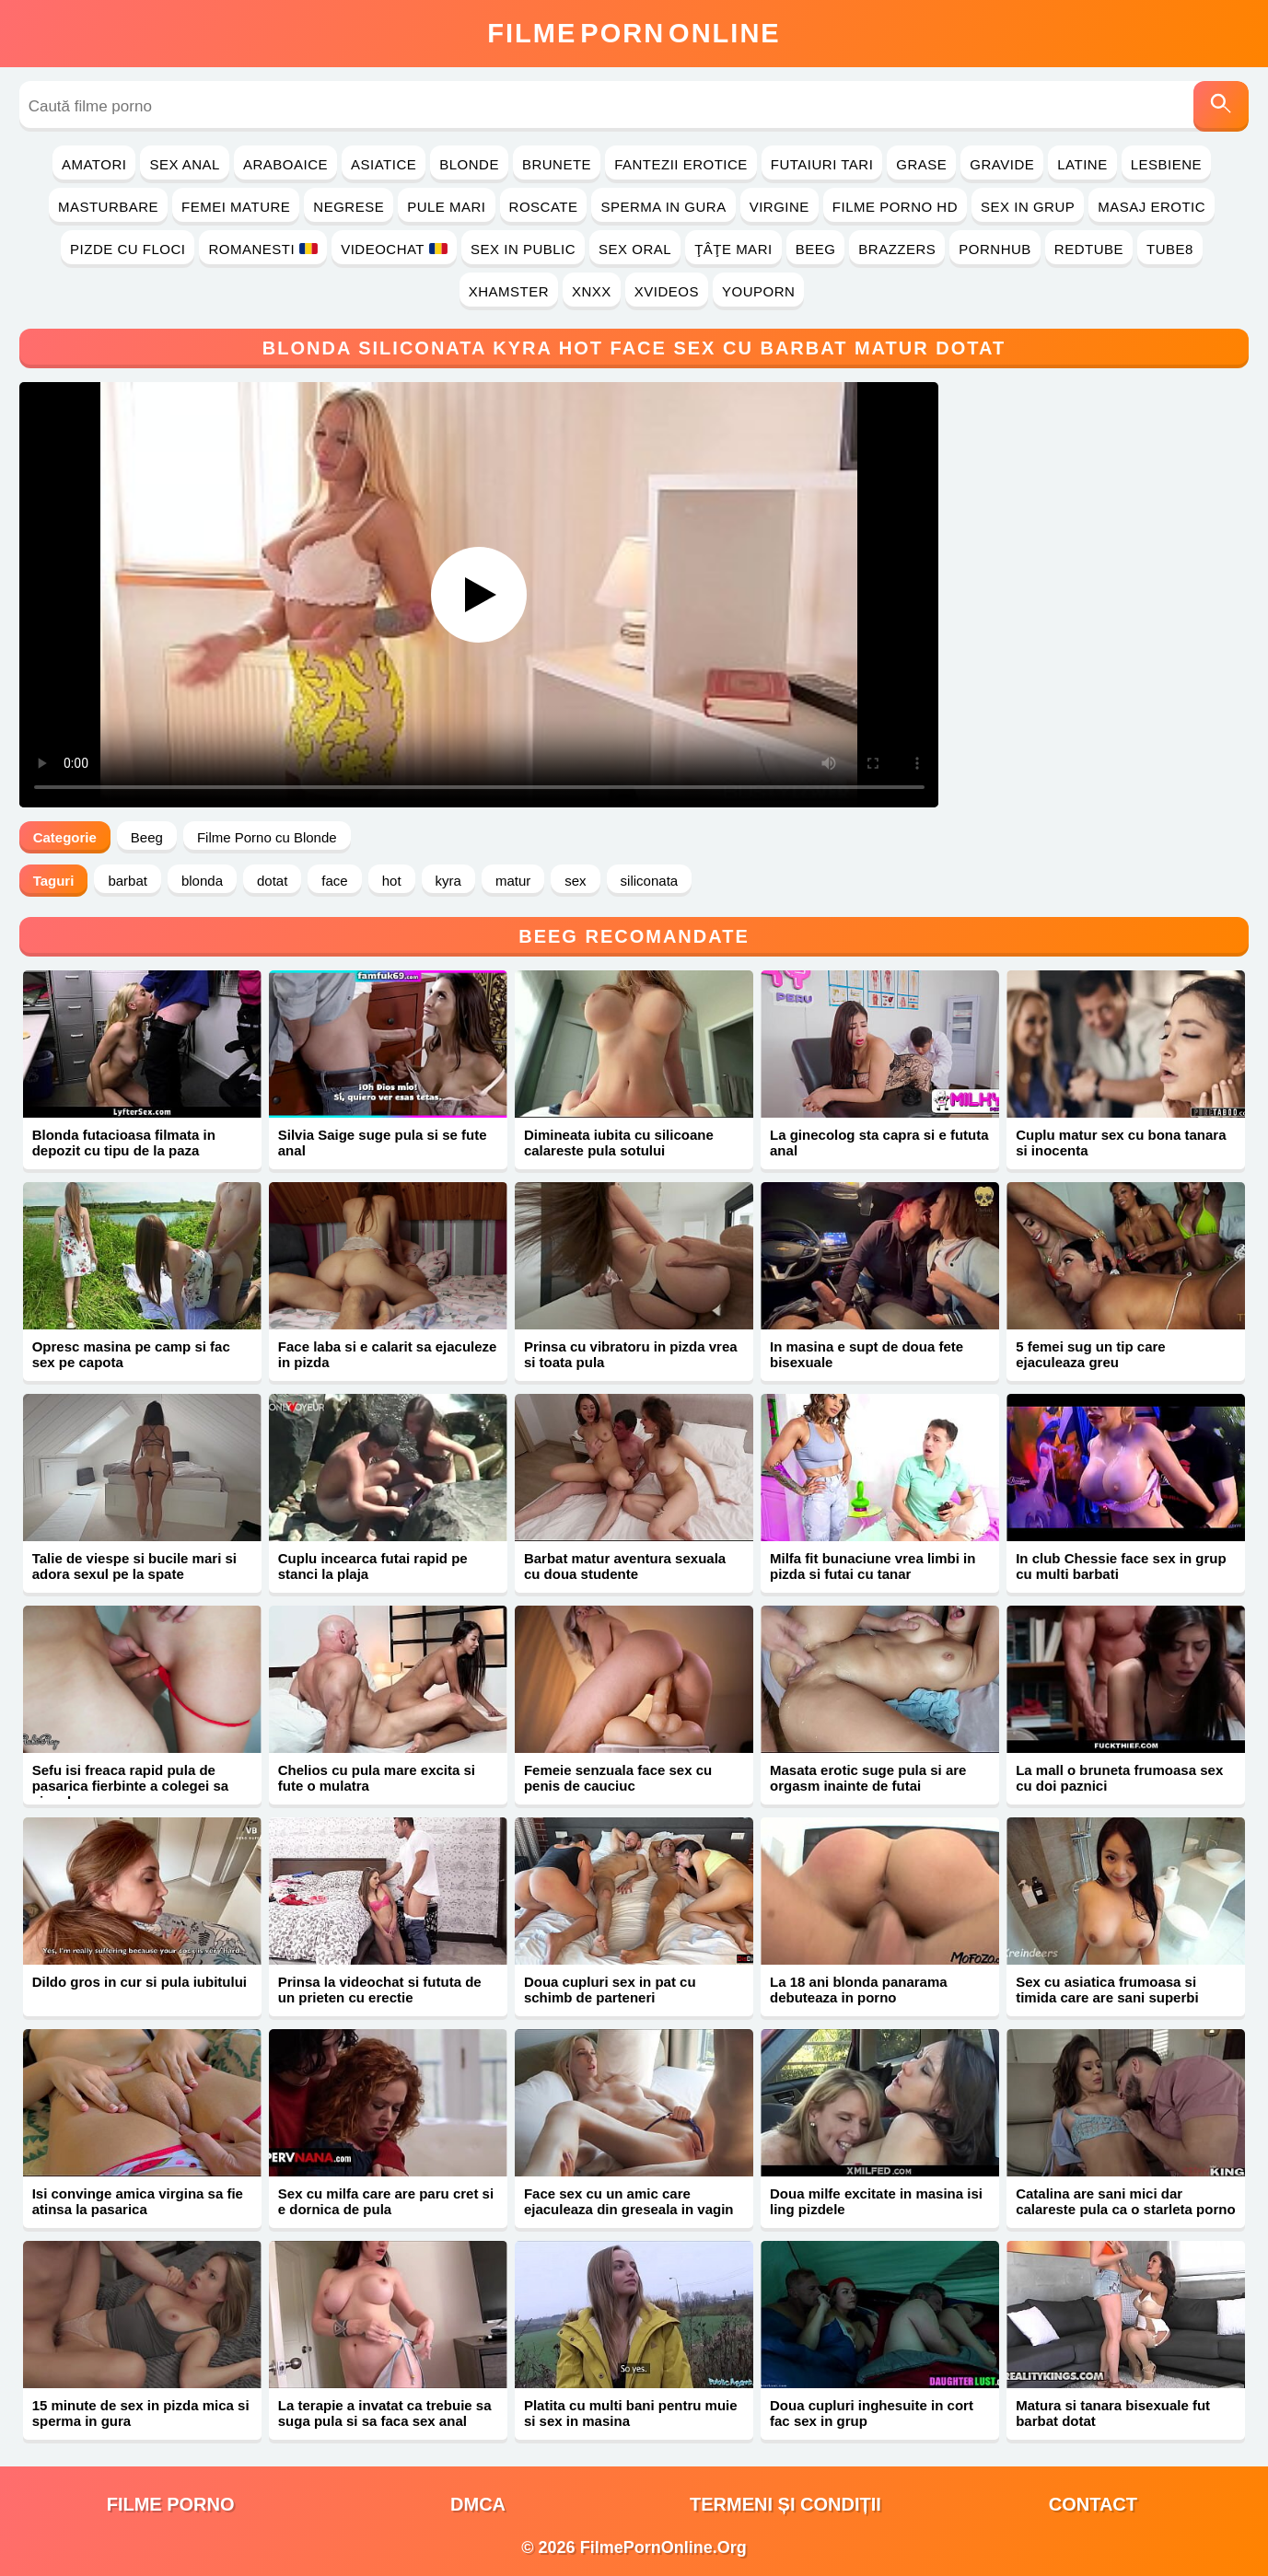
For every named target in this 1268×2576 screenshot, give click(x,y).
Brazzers (897, 249)
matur (512, 880)
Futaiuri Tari (822, 164)
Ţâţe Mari (733, 249)
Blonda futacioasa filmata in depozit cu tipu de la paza (123, 1142)
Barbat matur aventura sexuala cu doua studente (625, 1566)
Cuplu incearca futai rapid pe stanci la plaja (373, 1566)
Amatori (94, 164)
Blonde (469, 164)
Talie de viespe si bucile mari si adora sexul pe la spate (134, 1566)
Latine (1082, 164)
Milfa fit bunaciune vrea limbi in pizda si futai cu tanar (872, 1566)
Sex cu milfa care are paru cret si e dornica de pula (386, 2201)
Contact (1093, 2504)
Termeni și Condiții (785, 2504)
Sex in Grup (1028, 207)
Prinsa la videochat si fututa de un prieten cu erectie (380, 1989)
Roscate (543, 207)
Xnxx (591, 291)
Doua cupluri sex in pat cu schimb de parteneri (610, 1989)
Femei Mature (235, 207)
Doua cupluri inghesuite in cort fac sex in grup (871, 2413)
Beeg (816, 249)
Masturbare (108, 207)
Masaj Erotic (1151, 207)
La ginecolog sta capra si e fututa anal (879, 1142)
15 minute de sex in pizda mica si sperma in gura (141, 2413)
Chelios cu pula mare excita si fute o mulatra (376, 1777)
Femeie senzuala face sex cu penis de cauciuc (618, 1777)
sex (575, 880)
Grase (921, 164)
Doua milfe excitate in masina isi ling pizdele (876, 2201)
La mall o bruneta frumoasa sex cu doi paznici (1119, 1777)
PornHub (995, 249)
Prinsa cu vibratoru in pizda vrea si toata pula (631, 1354)
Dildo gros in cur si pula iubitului (139, 1982)
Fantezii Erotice (681, 164)
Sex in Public (523, 249)
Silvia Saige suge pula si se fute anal (382, 1142)
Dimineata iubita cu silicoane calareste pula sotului (619, 1142)
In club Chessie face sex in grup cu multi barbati (1121, 1566)
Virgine (779, 207)
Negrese (348, 207)
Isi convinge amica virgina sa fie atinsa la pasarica (137, 2201)
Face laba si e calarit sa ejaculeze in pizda (387, 1354)
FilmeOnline (633, 33)
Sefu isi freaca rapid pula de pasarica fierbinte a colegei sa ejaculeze (130, 1785)
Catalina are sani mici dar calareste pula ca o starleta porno (1125, 2201)
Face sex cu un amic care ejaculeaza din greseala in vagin (629, 2201)
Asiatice (383, 164)
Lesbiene (1166, 164)
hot (391, 880)
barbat (127, 880)
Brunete (556, 164)
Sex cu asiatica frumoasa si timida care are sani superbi (1107, 1989)
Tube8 (1169, 249)
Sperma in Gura (663, 207)
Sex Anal (184, 164)
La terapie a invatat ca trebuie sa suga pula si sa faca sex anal (385, 2413)
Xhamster (509, 291)
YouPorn (758, 291)
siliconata (650, 880)
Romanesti (263, 249)
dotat (272, 880)
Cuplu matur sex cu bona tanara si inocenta (1121, 1142)
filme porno (171, 2504)
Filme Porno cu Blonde (267, 837)
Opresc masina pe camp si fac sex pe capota (131, 1354)
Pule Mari (446, 207)
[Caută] (1221, 106)
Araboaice (285, 164)
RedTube (1088, 249)
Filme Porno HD (895, 207)
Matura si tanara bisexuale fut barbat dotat (1113, 2413)
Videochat (394, 249)
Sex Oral (635, 249)
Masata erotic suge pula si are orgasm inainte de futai (868, 1777)
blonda (202, 880)
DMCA (478, 2504)
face (334, 880)
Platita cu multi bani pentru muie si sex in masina (631, 2413)
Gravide (1002, 164)
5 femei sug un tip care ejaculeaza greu (1091, 1354)
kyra (448, 880)
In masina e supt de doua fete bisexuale (866, 1354)
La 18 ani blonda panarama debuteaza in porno (859, 1989)
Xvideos (666, 291)
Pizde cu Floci (127, 249)
